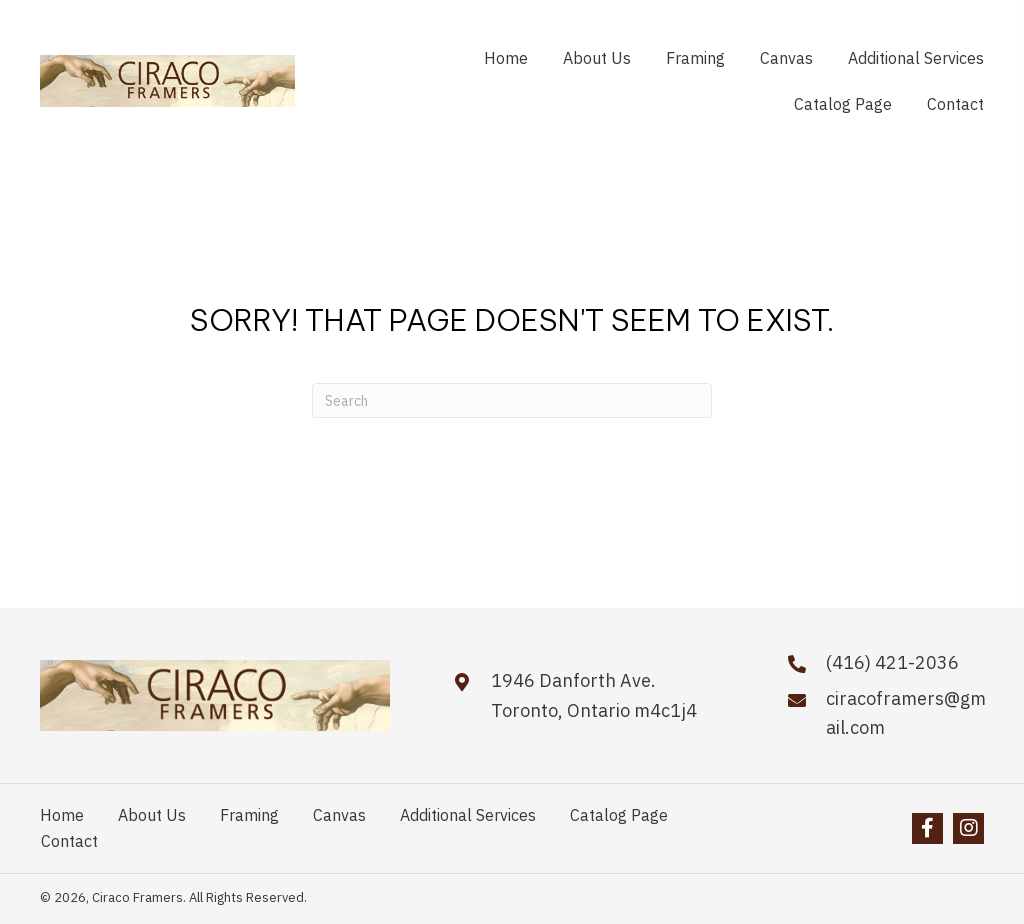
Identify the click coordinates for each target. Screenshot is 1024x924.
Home (62, 815)
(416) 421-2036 (892, 662)
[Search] (512, 400)
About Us (152, 815)
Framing (249, 815)
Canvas (339, 815)
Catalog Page (619, 815)
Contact (69, 841)
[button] (927, 828)
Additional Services (468, 815)
